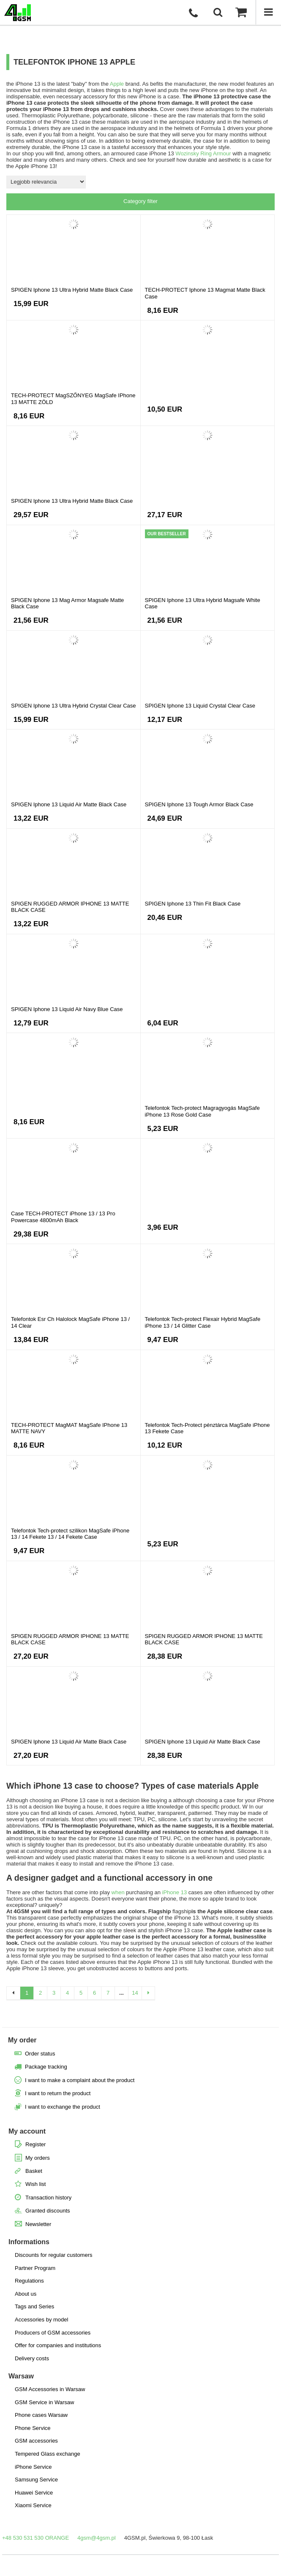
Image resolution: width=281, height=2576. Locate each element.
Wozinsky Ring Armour (203, 153)
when (118, 1892)
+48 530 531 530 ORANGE (35, 2538)
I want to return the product (57, 2093)
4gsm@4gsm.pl (96, 2538)
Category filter (140, 201)
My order (22, 2040)
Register (35, 2144)
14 (135, 1993)
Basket (33, 2171)
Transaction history (48, 2197)
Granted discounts (47, 2210)
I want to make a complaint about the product (79, 2080)
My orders (37, 2158)
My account (27, 2131)
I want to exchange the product (62, 2107)
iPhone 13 (174, 1892)
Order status (40, 2053)
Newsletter (38, 2224)
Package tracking (46, 2067)
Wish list (35, 2184)
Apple (117, 84)
